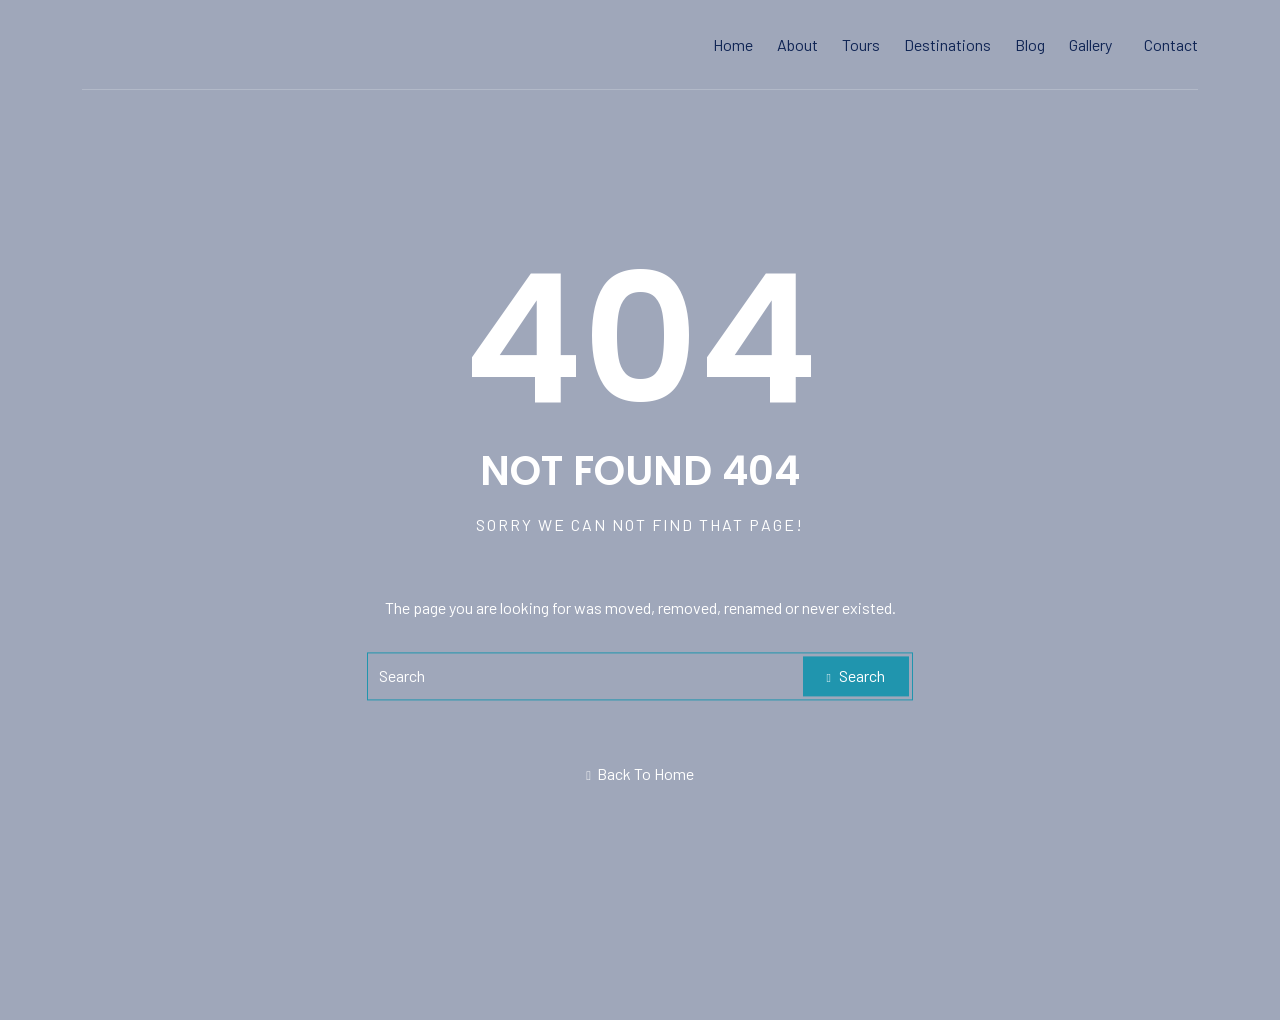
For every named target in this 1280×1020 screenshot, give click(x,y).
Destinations (947, 44)
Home (733, 44)
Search (856, 676)
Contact (1171, 44)
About (797, 44)
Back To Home (640, 774)
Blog (1030, 44)
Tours (861, 44)
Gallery (1090, 44)
